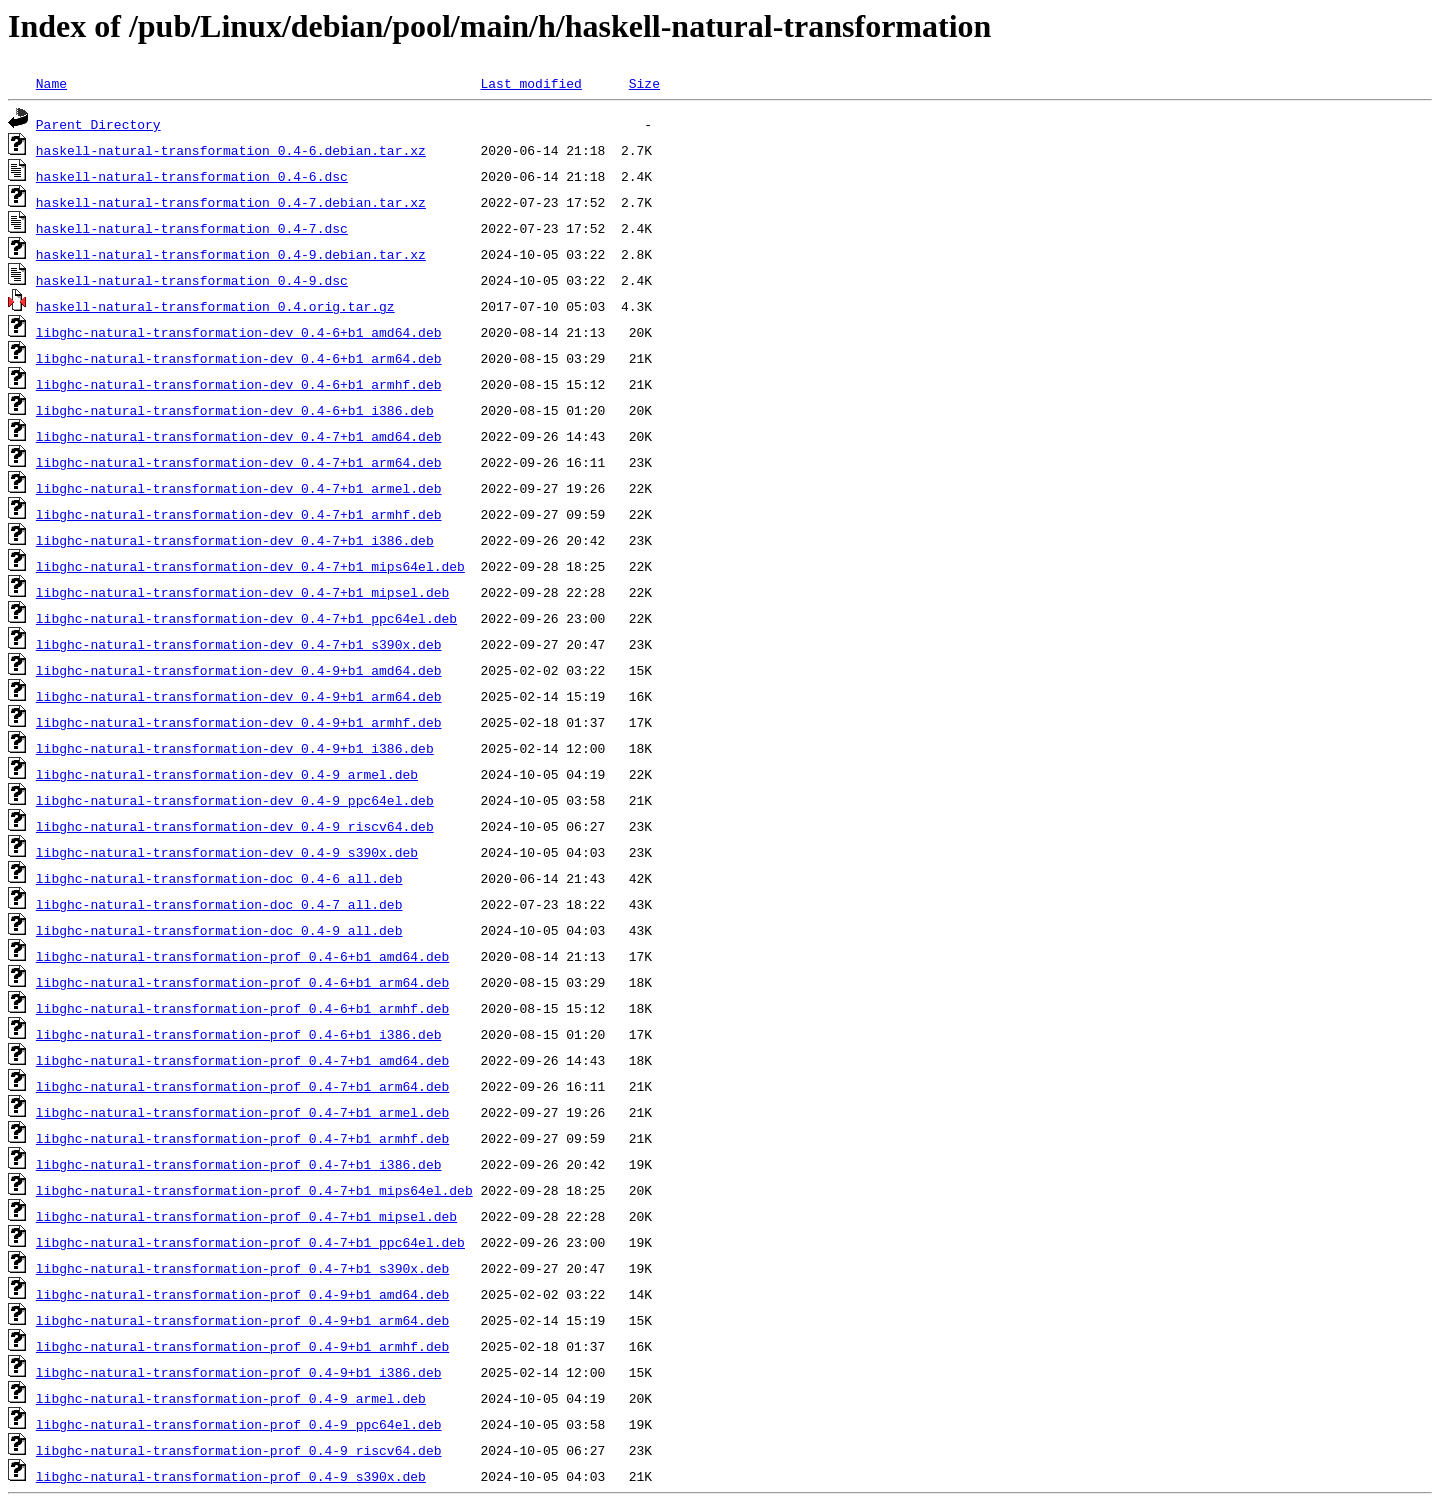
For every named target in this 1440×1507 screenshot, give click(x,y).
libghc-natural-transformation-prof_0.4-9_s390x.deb (231, 1476)
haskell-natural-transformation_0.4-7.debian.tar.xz (231, 202)
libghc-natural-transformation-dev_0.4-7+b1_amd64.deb (239, 436)
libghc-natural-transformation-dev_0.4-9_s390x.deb (227, 852)
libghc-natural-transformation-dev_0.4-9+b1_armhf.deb (239, 722)
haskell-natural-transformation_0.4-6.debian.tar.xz (231, 150)
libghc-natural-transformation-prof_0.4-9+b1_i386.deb (239, 1372)
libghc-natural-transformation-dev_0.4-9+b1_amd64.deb (239, 670)
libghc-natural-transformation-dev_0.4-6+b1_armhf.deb (239, 384)
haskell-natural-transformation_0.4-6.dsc (192, 176)
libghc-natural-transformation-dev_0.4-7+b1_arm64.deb (239, 462)
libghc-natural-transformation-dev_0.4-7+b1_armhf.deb (239, 514)
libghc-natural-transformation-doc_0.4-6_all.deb (219, 878)
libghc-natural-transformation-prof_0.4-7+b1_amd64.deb (242, 1060)
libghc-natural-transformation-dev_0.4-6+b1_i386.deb (235, 410)
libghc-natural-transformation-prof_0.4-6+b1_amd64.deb (242, 956)
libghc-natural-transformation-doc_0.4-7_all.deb (219, 904)
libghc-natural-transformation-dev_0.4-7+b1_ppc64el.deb (246, 618)
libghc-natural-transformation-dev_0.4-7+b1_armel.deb (239, 488)
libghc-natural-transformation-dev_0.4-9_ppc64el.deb (235, 800)
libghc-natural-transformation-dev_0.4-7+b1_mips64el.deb (250, 566)
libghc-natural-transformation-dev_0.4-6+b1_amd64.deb (239, 332)
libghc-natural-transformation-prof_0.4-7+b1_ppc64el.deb (250, 1242)
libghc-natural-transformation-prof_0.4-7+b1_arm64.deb (242, 1086)
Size (644, 83)
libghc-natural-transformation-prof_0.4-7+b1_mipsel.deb (246, 1216)
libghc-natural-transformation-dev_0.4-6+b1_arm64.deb (239, 358)
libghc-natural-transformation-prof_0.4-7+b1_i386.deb (239, 1164)
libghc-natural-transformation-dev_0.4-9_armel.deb (227, 774)
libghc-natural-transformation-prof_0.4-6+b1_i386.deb (239, 1034)
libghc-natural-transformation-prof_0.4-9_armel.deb (231, 1398)
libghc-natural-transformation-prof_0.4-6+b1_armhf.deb (242, 1008)
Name (51, 83)
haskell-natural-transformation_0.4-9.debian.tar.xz (231, 254)
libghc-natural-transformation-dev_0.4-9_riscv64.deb (235, 826)
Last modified (530, 83)
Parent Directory (98, 124)
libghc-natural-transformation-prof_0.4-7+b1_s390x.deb (242, 1268)
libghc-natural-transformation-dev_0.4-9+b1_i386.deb (235, 748)
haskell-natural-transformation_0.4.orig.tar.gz (215, 306)
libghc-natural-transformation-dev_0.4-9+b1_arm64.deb (239, 696)
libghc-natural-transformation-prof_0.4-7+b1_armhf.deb (242, 1138)
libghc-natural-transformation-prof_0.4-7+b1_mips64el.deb (254, 1190)
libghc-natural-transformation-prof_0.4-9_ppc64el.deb (239, 1424)
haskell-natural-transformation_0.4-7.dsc (192, 228)
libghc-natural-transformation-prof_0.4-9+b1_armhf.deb (242, 1346)
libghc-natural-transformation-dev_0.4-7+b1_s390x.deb (239, 644)
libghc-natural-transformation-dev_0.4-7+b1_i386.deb (235, 540)
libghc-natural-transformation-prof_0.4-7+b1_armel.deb (242, 1112)
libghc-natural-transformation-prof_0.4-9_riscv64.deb (239, 1450)
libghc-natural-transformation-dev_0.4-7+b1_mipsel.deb (242, 592)
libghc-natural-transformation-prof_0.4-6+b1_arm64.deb (242, 982)
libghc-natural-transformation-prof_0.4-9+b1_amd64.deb (242, 1294)
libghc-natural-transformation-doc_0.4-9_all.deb (219, 930)
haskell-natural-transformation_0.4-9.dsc (192, 280)
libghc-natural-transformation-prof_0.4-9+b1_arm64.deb (242, 1320)
